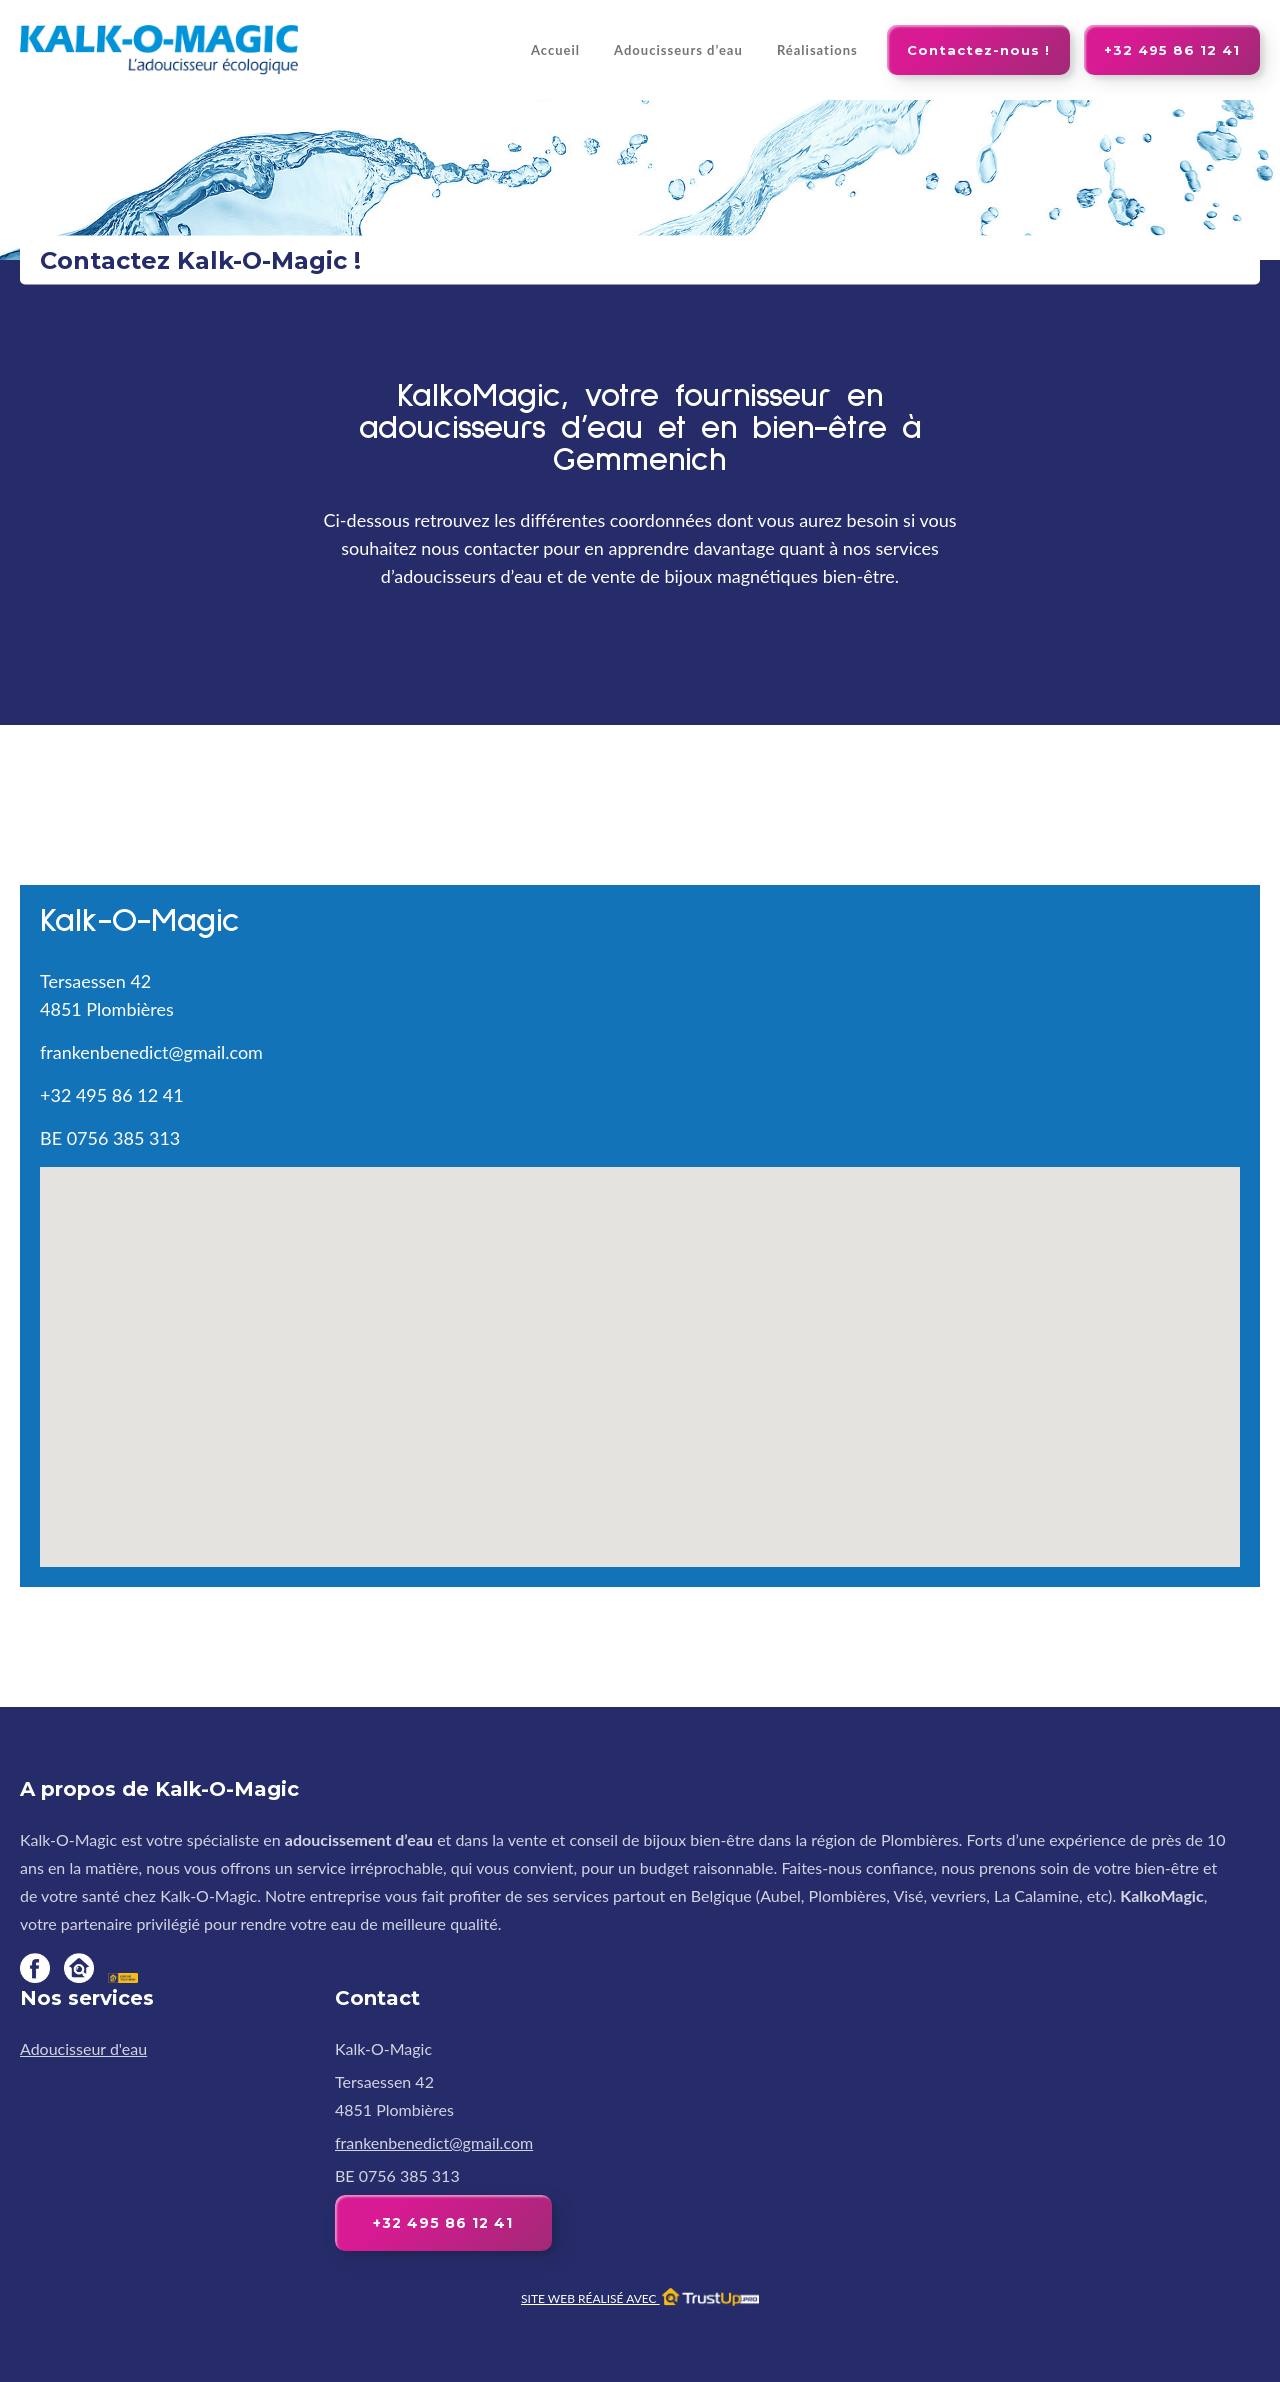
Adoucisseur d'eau (83, 2048)
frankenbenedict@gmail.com (151, 1052)
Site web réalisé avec (640, 2298)
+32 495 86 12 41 (1172, 50)
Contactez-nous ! (978, 50)
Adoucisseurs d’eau (678, 50)
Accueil (555, 50)
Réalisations (817, 50)
